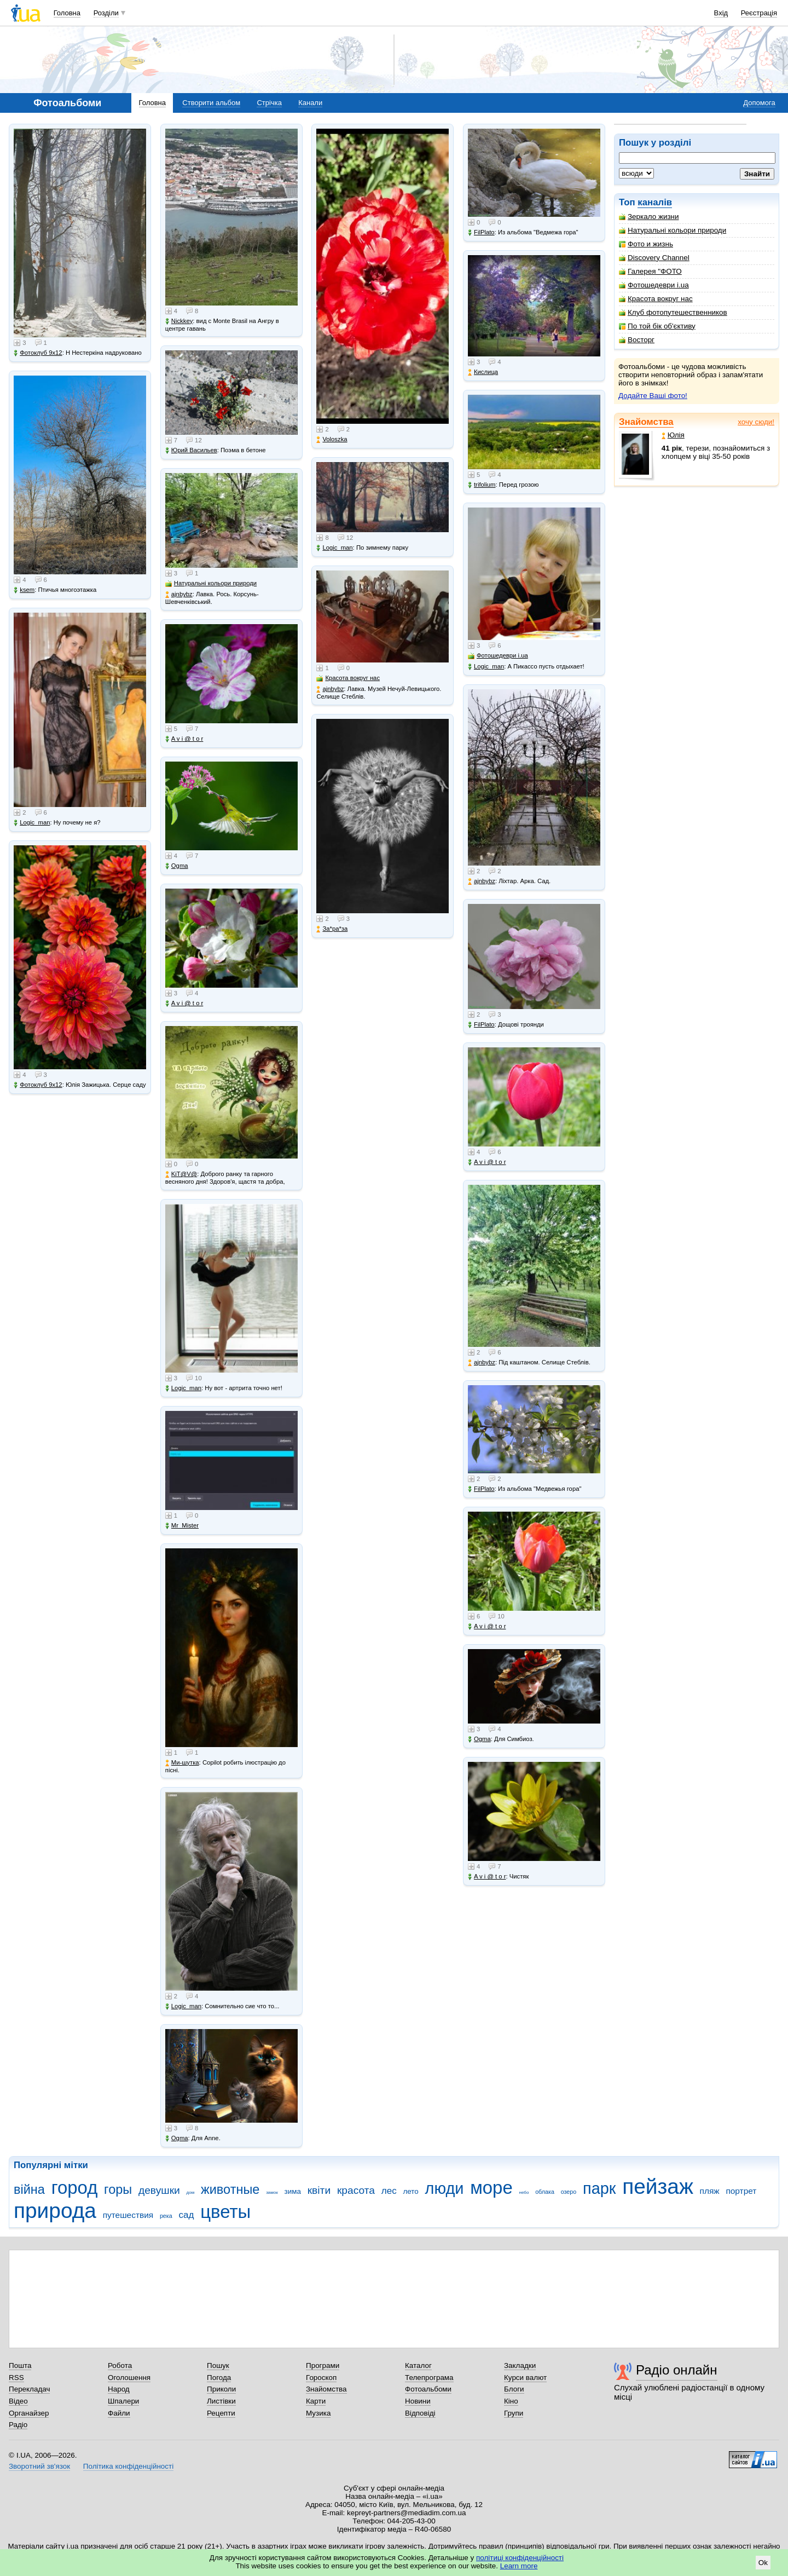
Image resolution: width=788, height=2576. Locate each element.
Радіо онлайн (676, 2369)
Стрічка (269, 103)
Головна (67, 13)
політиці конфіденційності (520, 2558)
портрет (741, 2190)
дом (191, 2192)
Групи (513, 2413)
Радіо (18, 2425)
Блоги (514, 2389)
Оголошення (129, 2377)
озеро (569, 2191)
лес (389, 2191)
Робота (120, 2365)
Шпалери (123, 2401)
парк (599, 2188)
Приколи (221, 2389)
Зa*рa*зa (331, 928)
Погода (219, 2377)
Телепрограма (429, 2377)
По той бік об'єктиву (657, 326)
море (491, 2187)
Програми (322, 2365)
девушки (159, 2190)
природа (55, 2210)
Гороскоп (321, 2377)
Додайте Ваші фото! (652, 395)
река (166, 2215)
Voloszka (331, 439)
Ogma (176, 865)
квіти (319, 2190)
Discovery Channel (654, 257)
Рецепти (221, 2413)
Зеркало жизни (649, 216)
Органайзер (29, 2413)
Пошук (218, 2365)
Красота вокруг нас (656, 299)
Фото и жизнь (646, 244)
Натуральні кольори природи (672, 230)
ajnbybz (179, 594)
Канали (310, 103)
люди (444, 2188)
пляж (710, 2190)
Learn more (519, 2566)
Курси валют (525, 2377)
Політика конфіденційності (128, 2466)
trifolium (482, 484)
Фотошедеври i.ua (654, 285)
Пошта (20, 2365)
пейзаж (657, 2186)
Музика (318, 2413)
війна (29, 2189)
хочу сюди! (756, 422)
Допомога (759, 103)
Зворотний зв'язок (39, 2466)
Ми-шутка (182, 1762)
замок (272, 2192)
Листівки (221, 2401)
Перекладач (29, 2389)
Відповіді (420, 2413)
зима (293, 2191)
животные (230, 2189)
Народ (119, 2389)
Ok (763, 2562)
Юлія (673, 435)
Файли (119, 2413)
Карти (316, 2401)
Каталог (418, 2365)
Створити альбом (211, 103)
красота (356, 2190)
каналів (655, 202)
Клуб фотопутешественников (673, 312)
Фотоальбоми (428, 2389)
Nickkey (179, 321)
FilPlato (481, 232)
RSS (16, 2377)
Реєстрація (759, 13)
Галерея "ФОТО (650, 271)
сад (186, 2215)
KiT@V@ (181, 1174)
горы (118, 2189)
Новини (418, 2401)
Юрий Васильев (191, 450)
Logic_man (32, 822)
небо (524, 2192)
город (74, 2187)
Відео (18, 2401)
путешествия (128, 2215)
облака (544, 2191)
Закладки (520, 2365)
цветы (225, 2212)
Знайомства (646, 422)
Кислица (483, 372)
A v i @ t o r (184, 738)
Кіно (511, 2401)
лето (410, 2191)
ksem (24, 589)
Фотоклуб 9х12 (38, 352)
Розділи (106, 13)
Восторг (636, 340)
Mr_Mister (182, 1525)
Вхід (721, 13)
